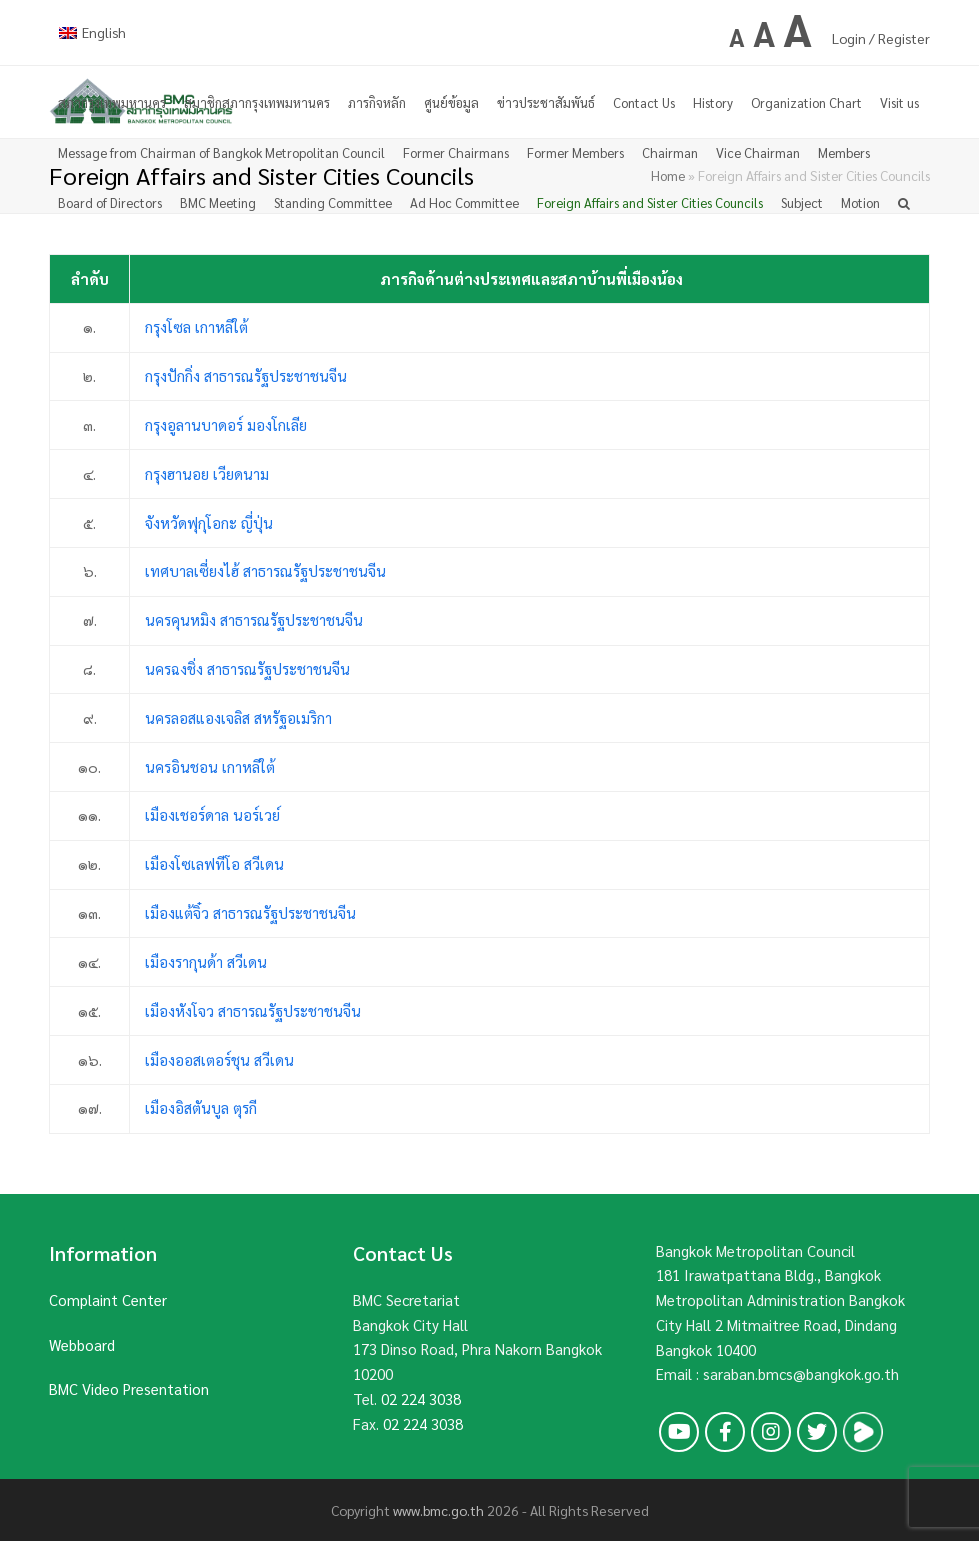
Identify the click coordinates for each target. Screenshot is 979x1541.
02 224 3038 (421, 1398)
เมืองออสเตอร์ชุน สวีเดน (219, 1059)
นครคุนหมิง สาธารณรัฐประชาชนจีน (254, 619)
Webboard (82, 1344)
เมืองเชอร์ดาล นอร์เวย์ (212, 814)
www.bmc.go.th (438, 1510)
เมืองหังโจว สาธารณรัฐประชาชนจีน (253, 1010)
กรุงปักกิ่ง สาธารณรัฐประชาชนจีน (246, 375)
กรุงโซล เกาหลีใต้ (196, 326)
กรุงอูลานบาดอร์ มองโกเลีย (226, 424)
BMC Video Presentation (129, 1388)
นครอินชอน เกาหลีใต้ (210, 766)
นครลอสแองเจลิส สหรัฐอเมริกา (238, 717)
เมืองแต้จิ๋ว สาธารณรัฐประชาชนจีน (250, 912)
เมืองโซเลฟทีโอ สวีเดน (214, 863)
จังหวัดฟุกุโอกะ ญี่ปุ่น (209, 522)
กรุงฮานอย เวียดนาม (207, 473)
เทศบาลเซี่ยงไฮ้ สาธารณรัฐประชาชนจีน (265, 570)
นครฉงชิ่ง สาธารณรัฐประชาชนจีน (247, 668)
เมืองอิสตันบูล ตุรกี (201, 1107)
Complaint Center (108, 1299)
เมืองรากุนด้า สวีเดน (206, 961)
